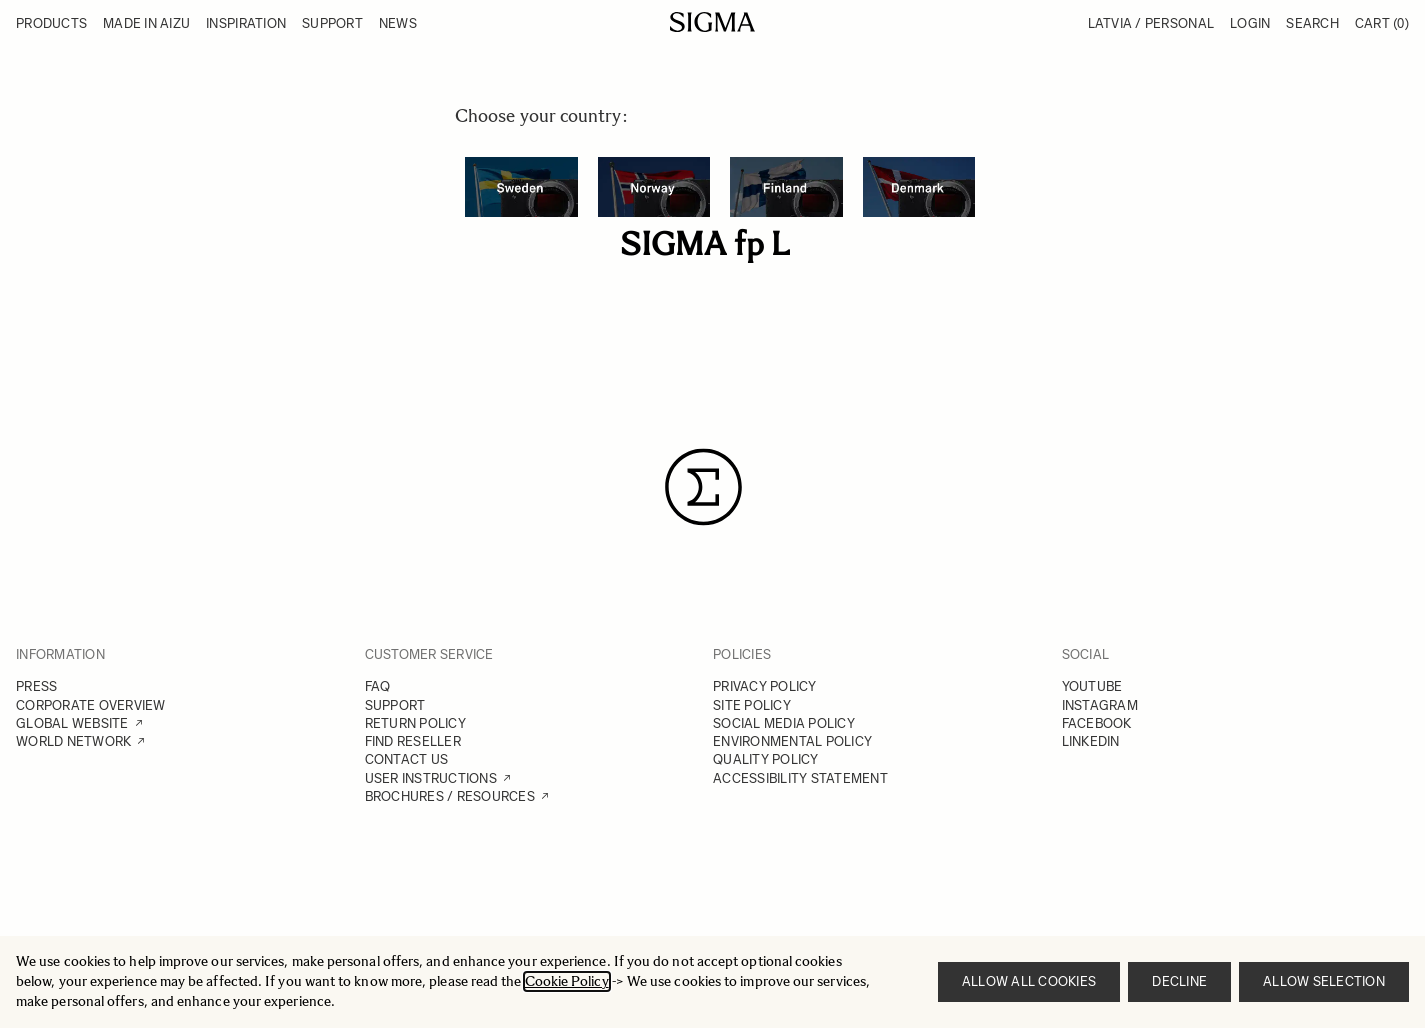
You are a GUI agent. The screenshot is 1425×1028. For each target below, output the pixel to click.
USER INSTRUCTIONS (431, 778)
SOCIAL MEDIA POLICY (784, 723)
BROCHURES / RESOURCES (450, 796)
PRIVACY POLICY (765, 686)
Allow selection (1324, 981)
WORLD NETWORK (73, 741)
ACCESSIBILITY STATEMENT (800, 778)
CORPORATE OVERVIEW (91, 705)
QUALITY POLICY (766, 759)
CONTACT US (407, 759)
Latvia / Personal (1151, 23)
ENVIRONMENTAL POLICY (792, 741)
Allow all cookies (1029, 981)
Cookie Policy (567, 981)
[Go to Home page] (712, 22)
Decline (1179, 981)
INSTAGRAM (1100, 705)
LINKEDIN (1091, 741)
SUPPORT (395, 705)
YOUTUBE (1092, 686)
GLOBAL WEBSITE (72, 723)
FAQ (378, 686)
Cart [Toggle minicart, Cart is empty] (1382, 23)
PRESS (36, 686)
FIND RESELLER (413, 741)
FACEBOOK (1097, 723)
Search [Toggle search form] (1312, 23)
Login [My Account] (1250, 23)
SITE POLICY (752, 705)
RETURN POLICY (415, 723)
